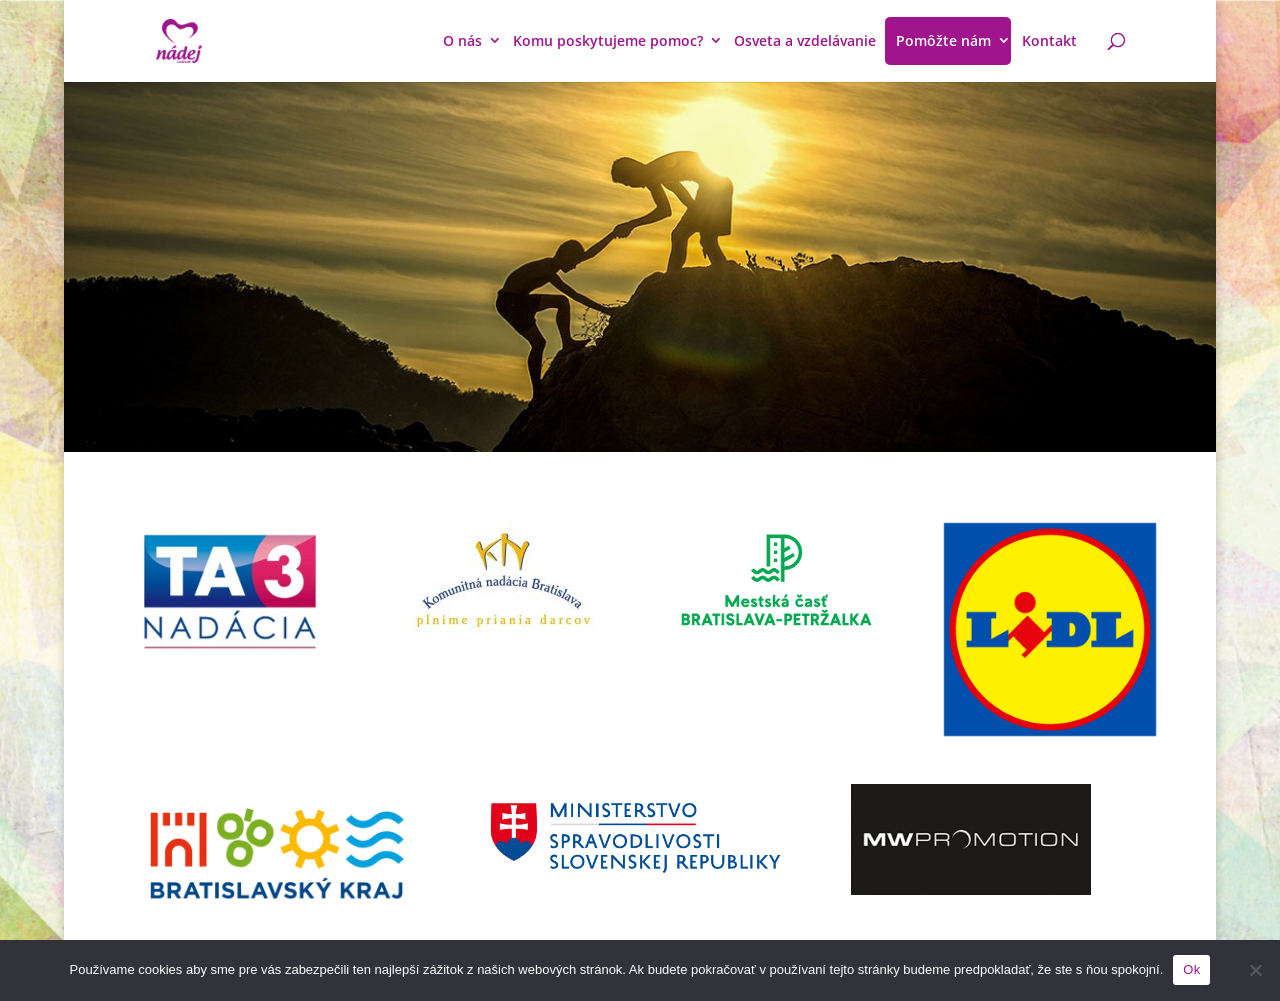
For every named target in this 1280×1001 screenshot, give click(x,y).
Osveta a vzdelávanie (805, 40)
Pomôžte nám (943, 40)
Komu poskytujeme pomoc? (608, 40)
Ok (1191, 969)
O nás (462, 40)
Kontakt (1049, 40)
